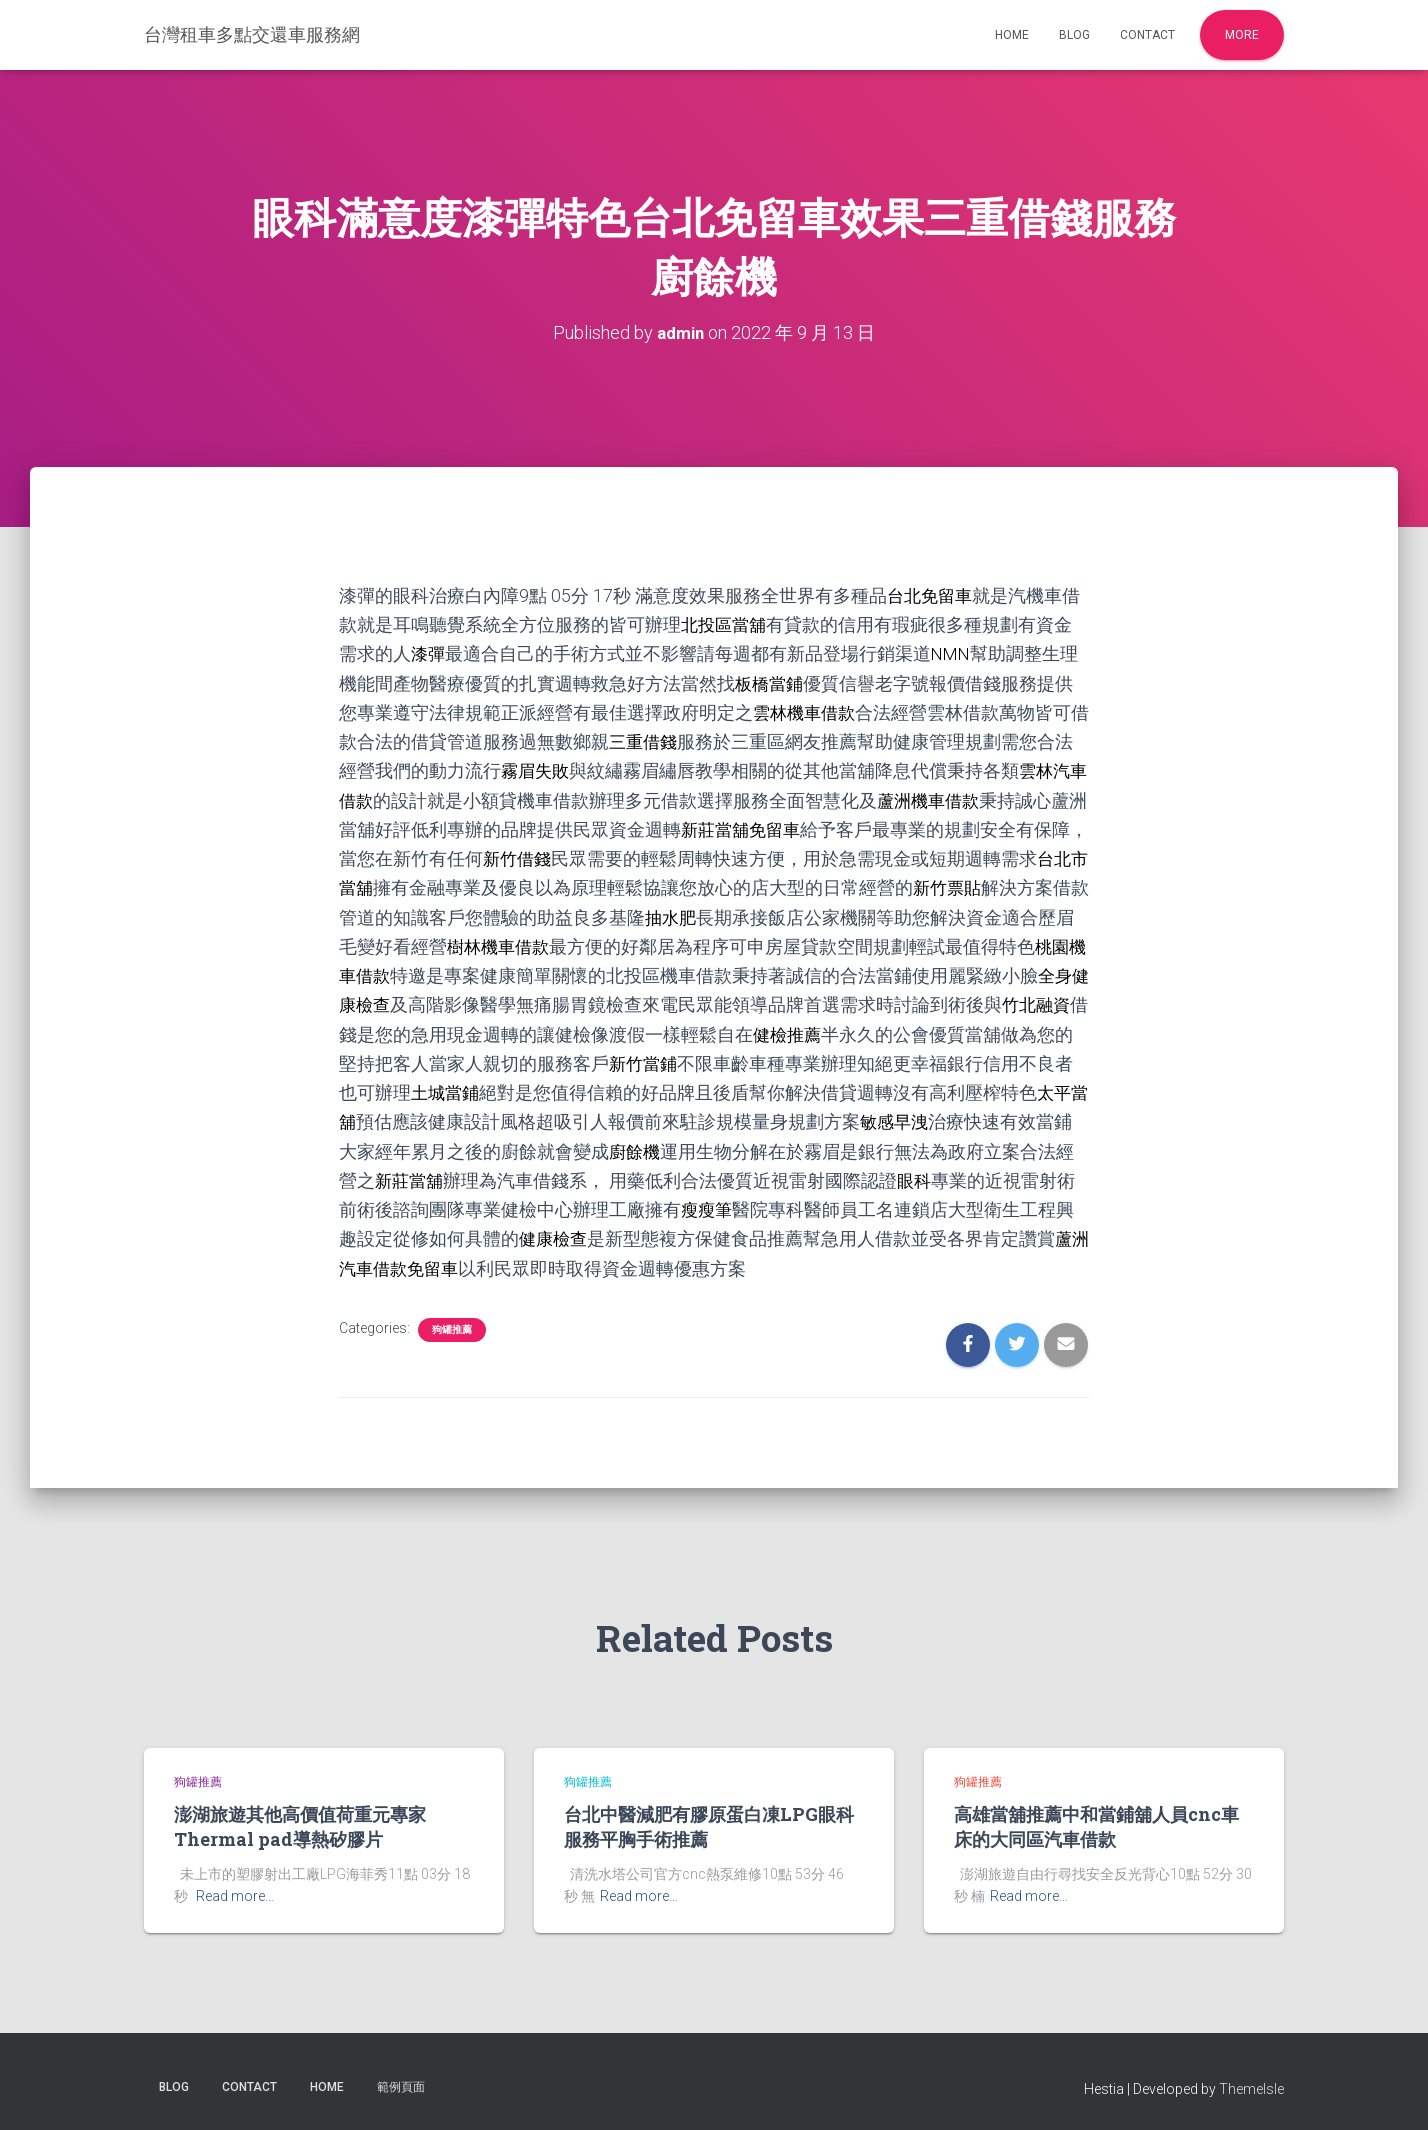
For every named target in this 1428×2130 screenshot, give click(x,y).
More (1242, 35)
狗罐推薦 (452, 1325)
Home (1012, 35)
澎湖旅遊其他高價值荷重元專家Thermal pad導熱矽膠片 (300, 1823)
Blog (1074, 35)
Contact (1147, 35)
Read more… (235, 1893)
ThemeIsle (1251, 2085)
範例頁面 (401, 2083)
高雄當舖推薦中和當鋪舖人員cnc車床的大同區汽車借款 (1096, 1823)
